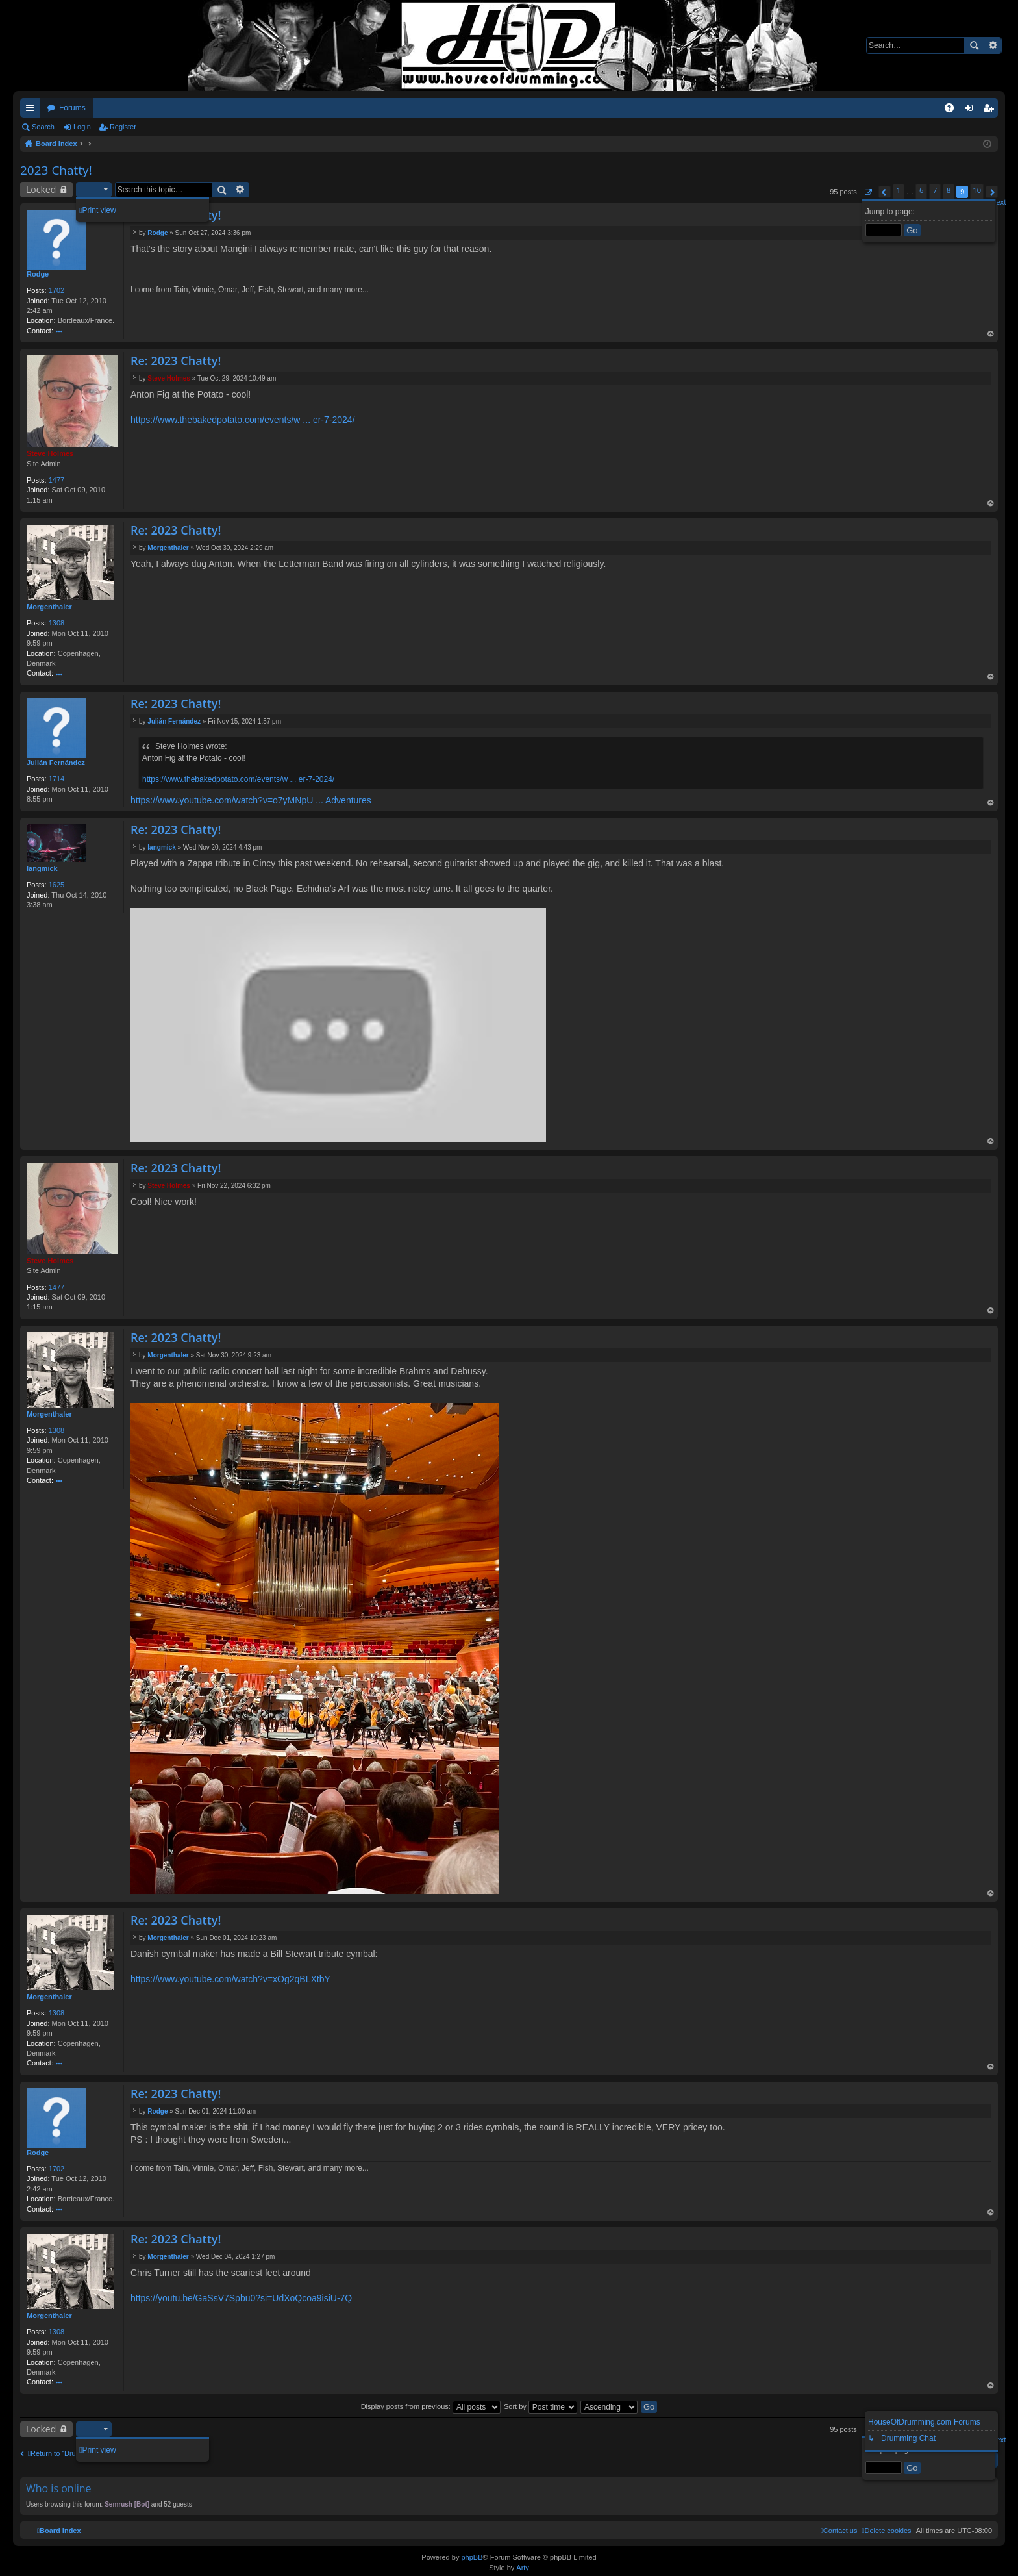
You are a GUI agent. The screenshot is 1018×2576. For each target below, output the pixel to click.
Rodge (38, 274)
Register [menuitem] (991, 110)
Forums (72, 107)
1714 (56, 779)
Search (974, 45)
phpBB (471, 2557)
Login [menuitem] (971, 110)
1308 (56, 623)
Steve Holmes (50, 453)
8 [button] (948, 190)
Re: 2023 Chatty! (175, 360)
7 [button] (935, 190)
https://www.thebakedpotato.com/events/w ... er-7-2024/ (242, 419)
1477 (56, 480)
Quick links (32, 110)
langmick (42, 868)
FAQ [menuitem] (953, 110)
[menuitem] (886, 2530)
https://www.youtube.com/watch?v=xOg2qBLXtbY (230, 1979)
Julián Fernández (56, 762)
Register (123, 127)
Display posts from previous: (431, 2406)
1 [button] (898, 190)
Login (82, 127)
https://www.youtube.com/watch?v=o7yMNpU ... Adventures (250, 800)
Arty (522, 2567)
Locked (41, 189)
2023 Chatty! (56, 170)
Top (991, 335)
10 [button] (977, 190)
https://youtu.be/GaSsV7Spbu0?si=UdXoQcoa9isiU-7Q (241, 2298)
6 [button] (921, 190)
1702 (56, 290)
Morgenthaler (49, 607)
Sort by (540, 2406)
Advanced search (992, 45)
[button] (867, 192)
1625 (56, 885)
